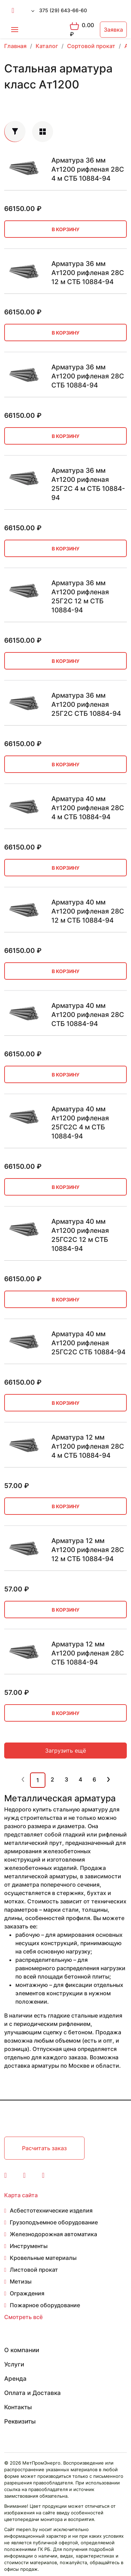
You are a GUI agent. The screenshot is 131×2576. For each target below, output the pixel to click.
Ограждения (27, 2293)
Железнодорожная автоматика (53, 2234)
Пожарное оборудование (45, 2305)
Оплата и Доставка (32, 2392)
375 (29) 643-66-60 (63, 10)
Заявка (113, 29)
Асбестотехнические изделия (51, 2210)
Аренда (15, 2378)
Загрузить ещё (65, 1750)
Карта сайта (21, 2195)
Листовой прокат (34, 2269)
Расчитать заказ (44, 2148)
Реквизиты (20, 2421)
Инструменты (29, 2245)
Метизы (20, 2281)
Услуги (14, 2364)
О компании (21, 2350)
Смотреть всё (23, 2316)
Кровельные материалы (43, 2257)
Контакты (18, 2407)
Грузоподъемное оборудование (54, 2222)
